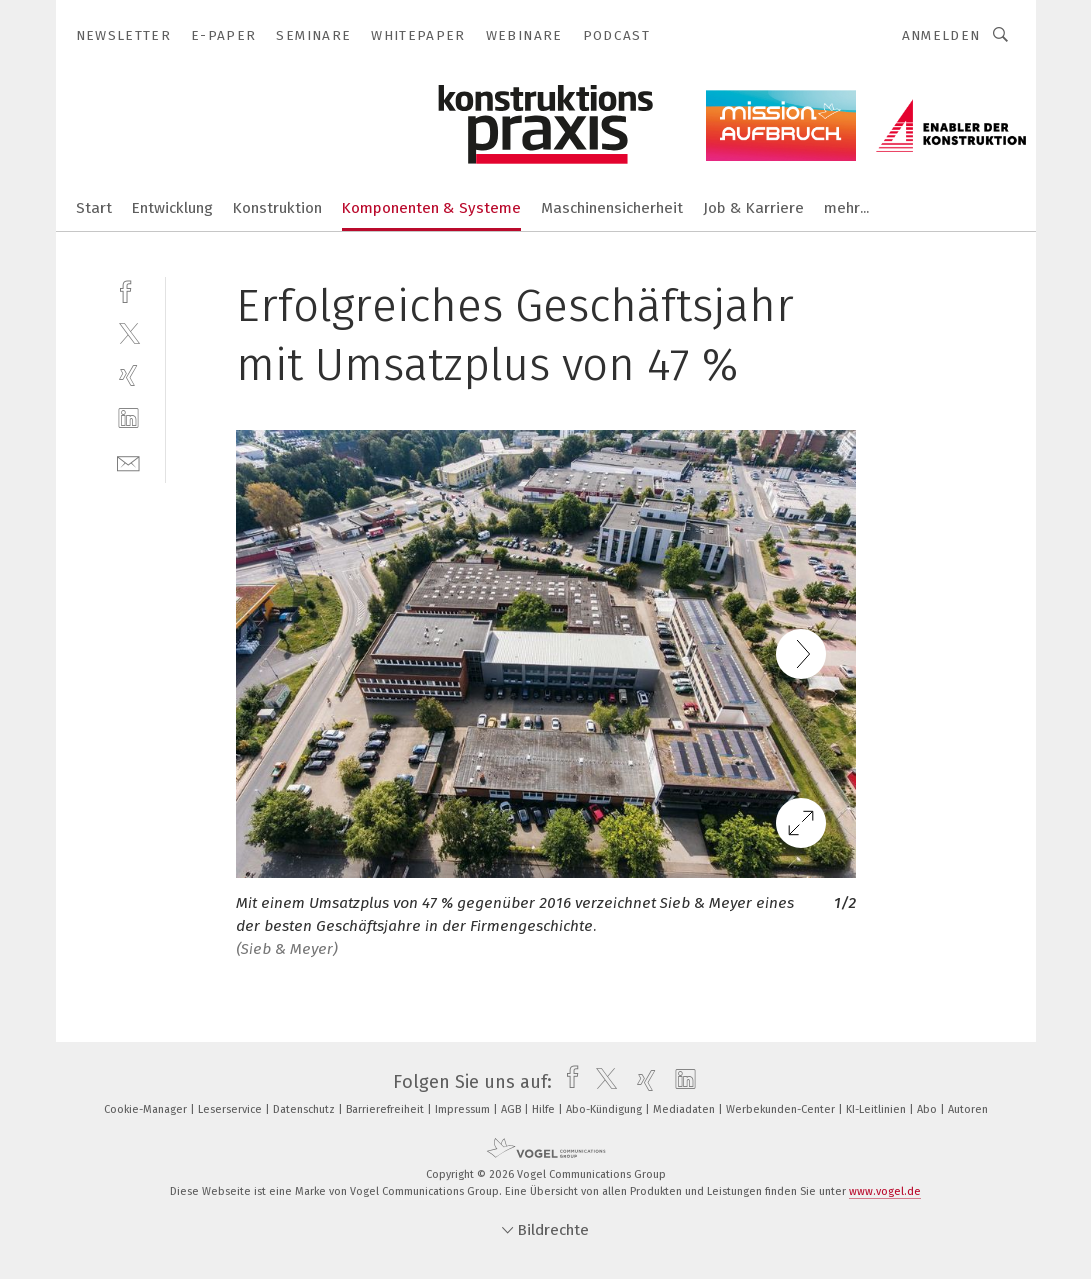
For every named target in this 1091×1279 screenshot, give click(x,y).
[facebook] (128, 289)
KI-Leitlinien (877, 1109)
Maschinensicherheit (612, 208)
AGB (512, 1109)
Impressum (464, 1109)
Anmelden (941, 35)
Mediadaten (685, 1109)
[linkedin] (128, 418)
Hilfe (545, 1109)
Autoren (968, 1109)
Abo (928, 1109)
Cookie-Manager (147, 1109)
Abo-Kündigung (605, 1109)
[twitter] (128, 332)
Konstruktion (277, 208)
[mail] (128, 461)
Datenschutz (305, 1109)
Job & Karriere (753, 208)
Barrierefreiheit (386, 1109)
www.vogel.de (885, 1191)
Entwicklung (172, 208)
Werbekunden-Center (782, 1109)
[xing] (128, 375)
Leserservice (231, 1109)
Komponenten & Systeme (431, 208)
